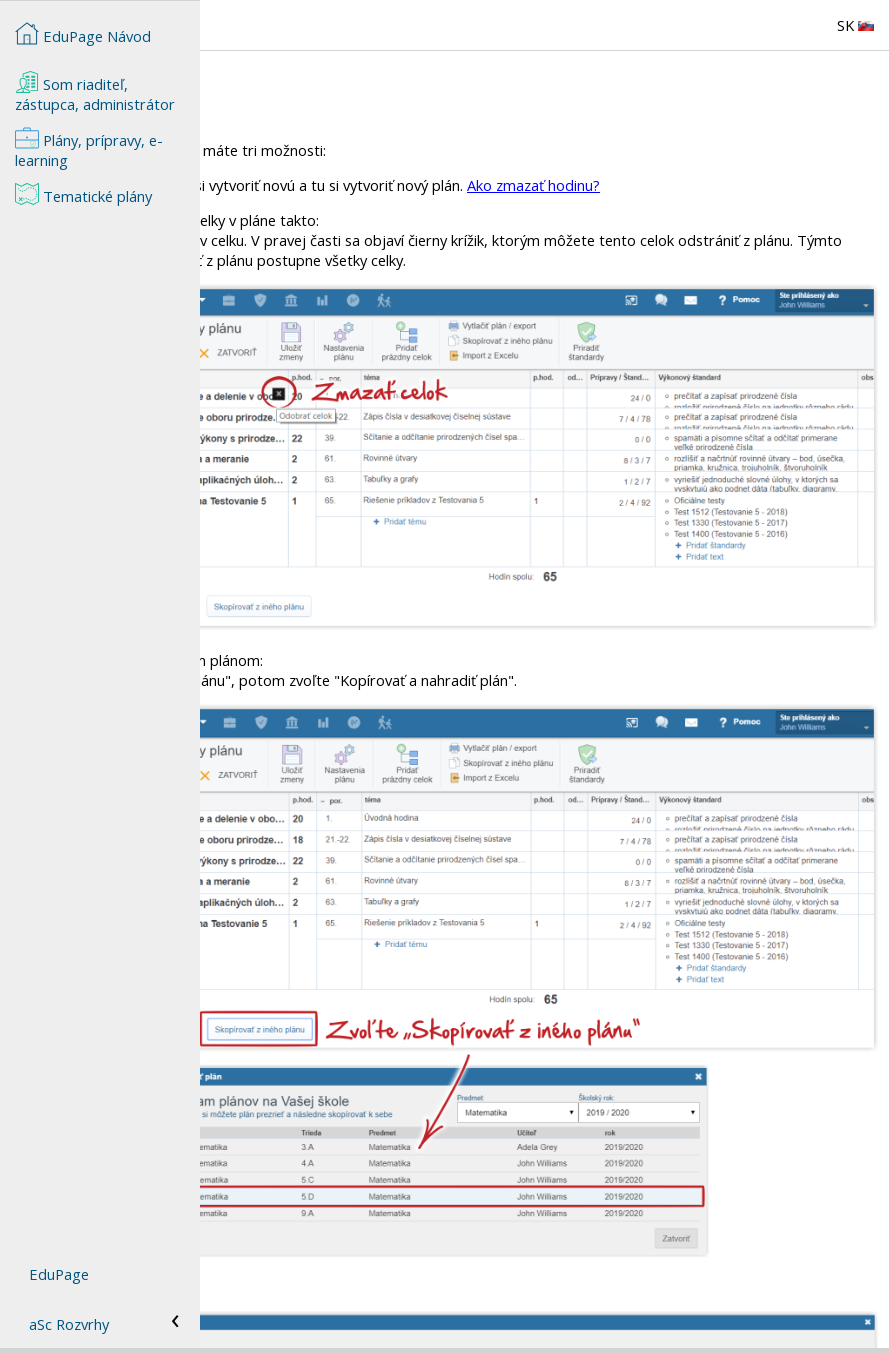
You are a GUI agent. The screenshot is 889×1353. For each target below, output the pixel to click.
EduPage (59, 1274)
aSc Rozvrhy (69, 1324)
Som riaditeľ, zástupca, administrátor (95, 92)
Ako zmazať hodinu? (733, 185)
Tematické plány (83, 194)
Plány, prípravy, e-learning (89, 148)
